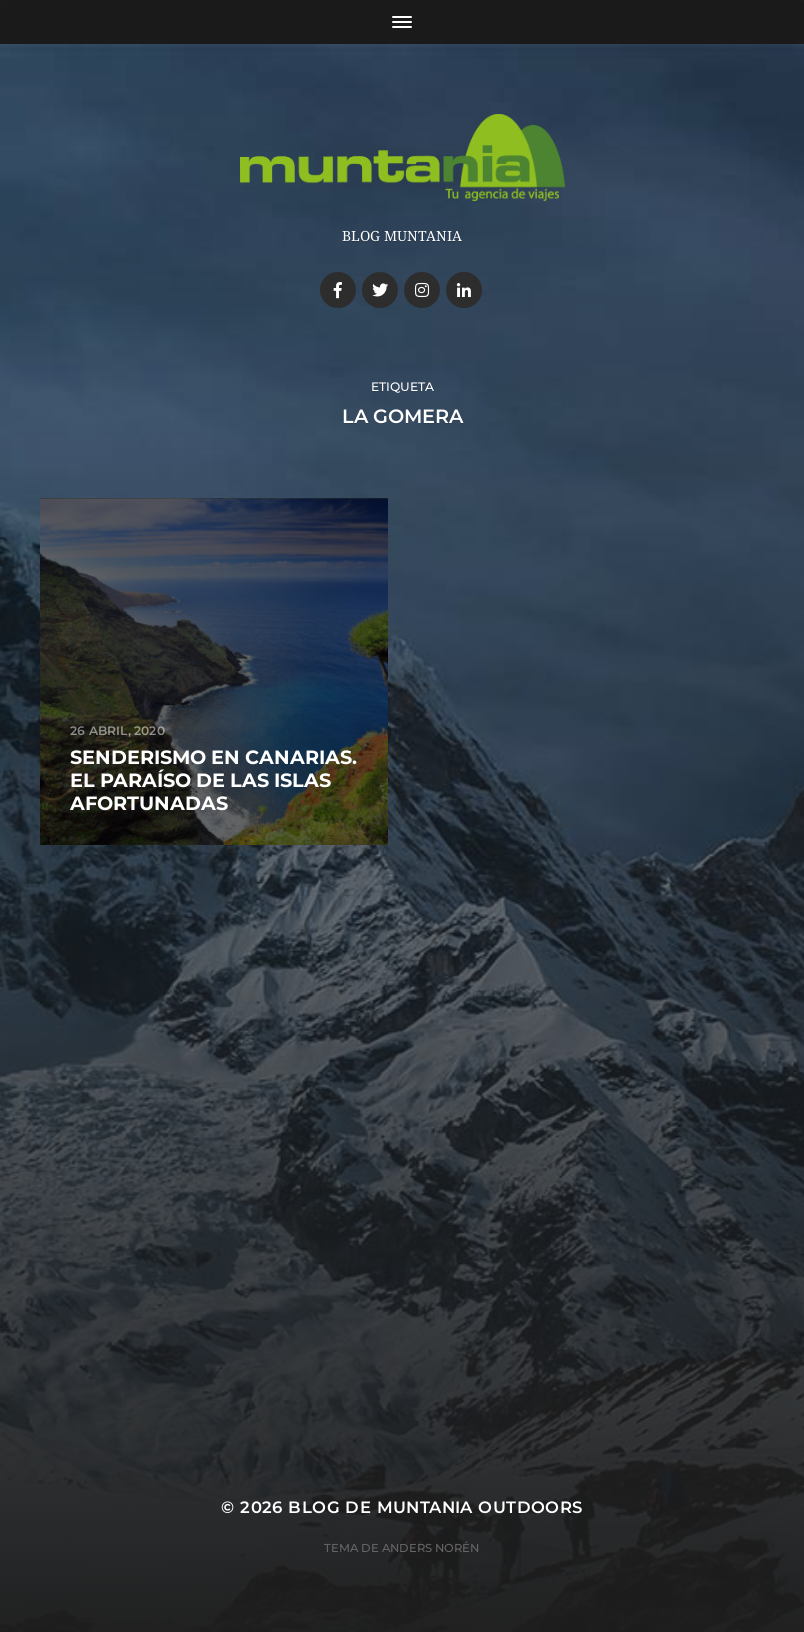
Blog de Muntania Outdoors (435, 1507)
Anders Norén (430, 1548)
